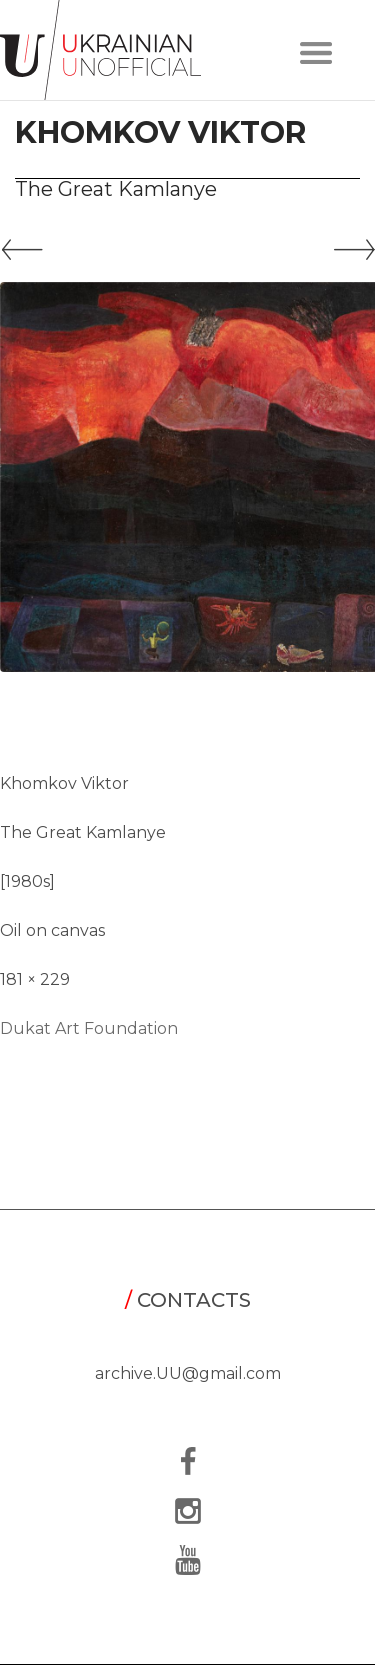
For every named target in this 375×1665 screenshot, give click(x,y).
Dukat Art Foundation (89, 1028)
